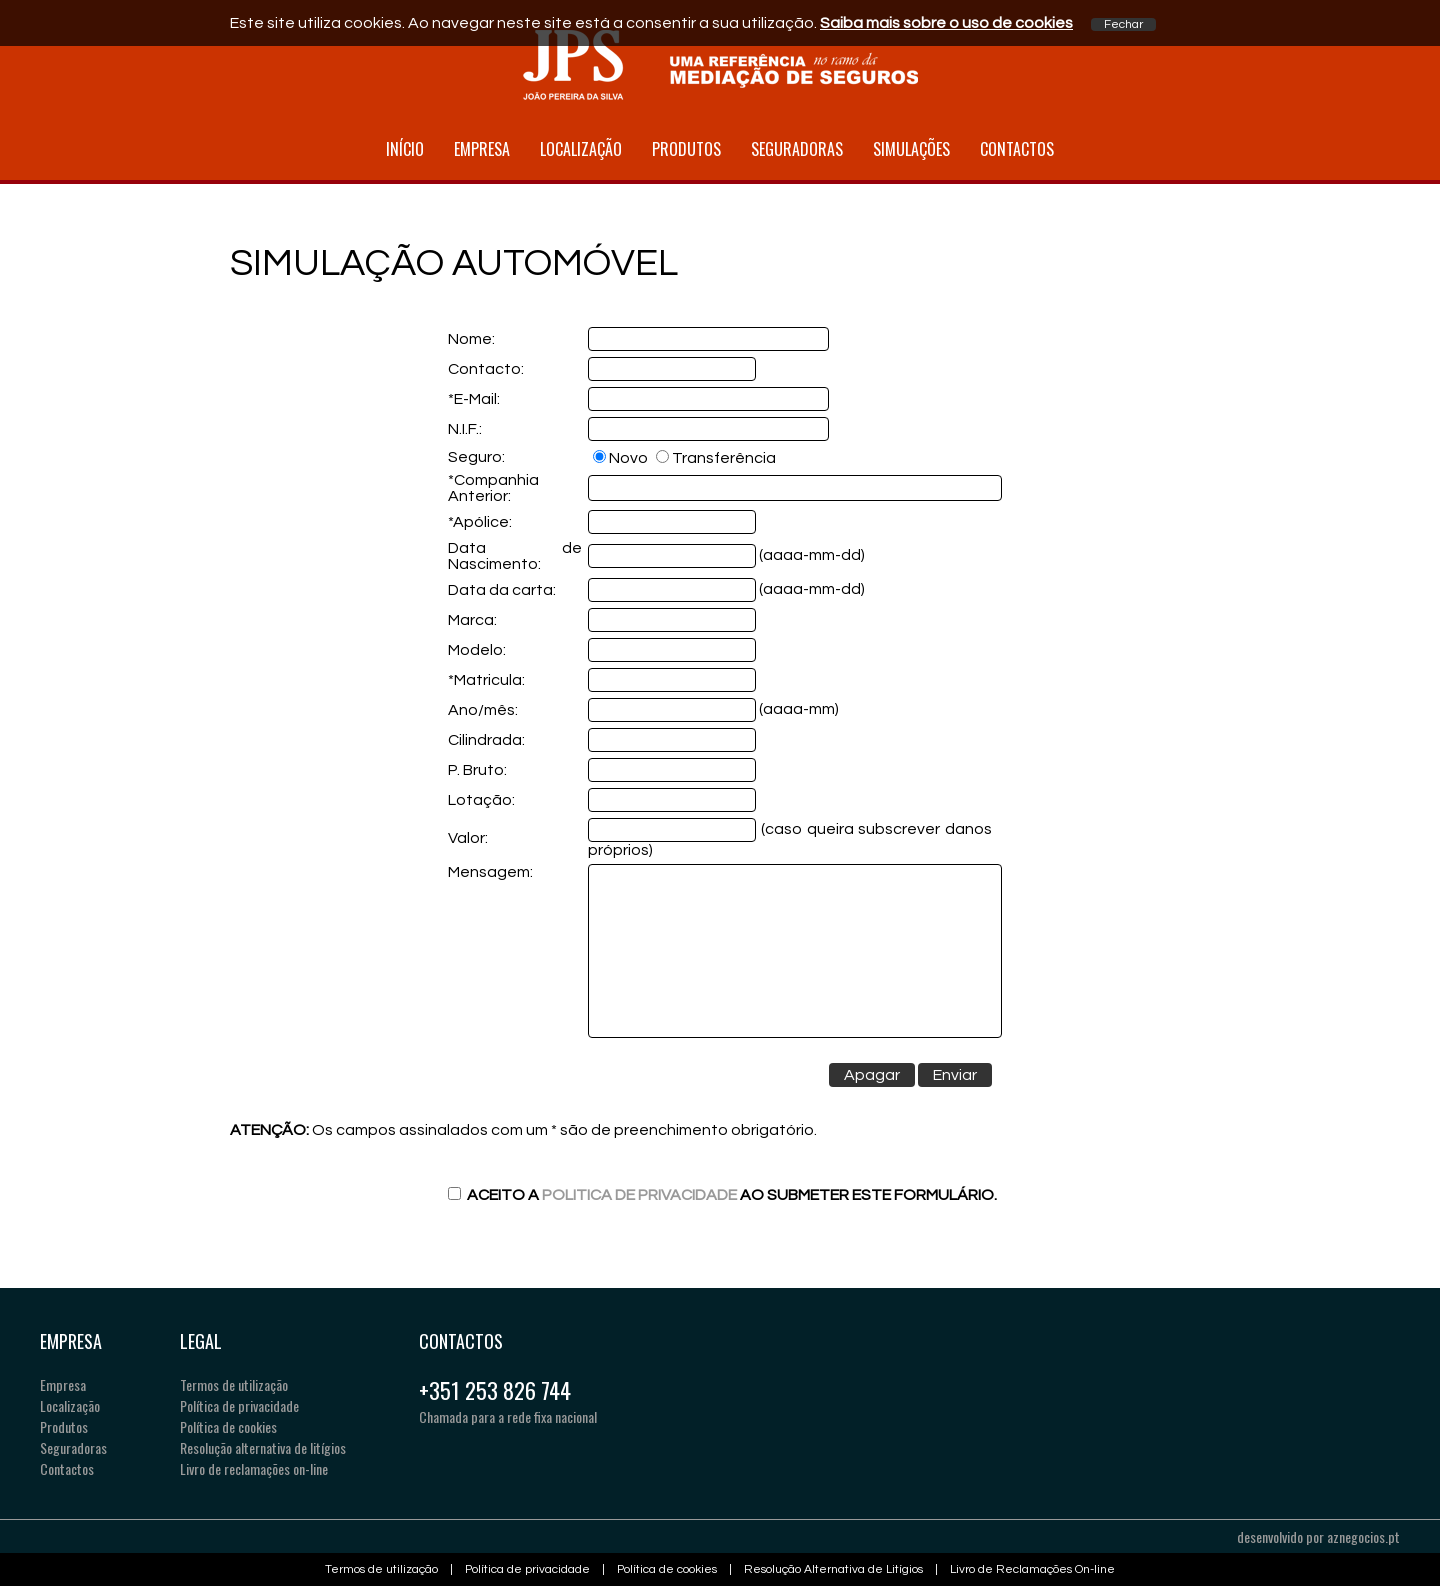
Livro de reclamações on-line (254, 1468)
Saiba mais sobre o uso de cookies (946, 23)
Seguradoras (797, 149)
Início (405, 149)
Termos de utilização (234, 1384)
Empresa (482, 149)
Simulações (911, 149)
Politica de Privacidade (639, 1195)
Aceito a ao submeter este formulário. (722, 1195)
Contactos (1017, 149)
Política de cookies (228, 1426)
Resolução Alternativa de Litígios (833, 1569)
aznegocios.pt (1363, 1536)
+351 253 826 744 (495, 1390)
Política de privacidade (239, 1405)
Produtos (686, 149)
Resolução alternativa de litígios (263, 1447)
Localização (581, 149)
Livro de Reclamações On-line (1032, 1569)
